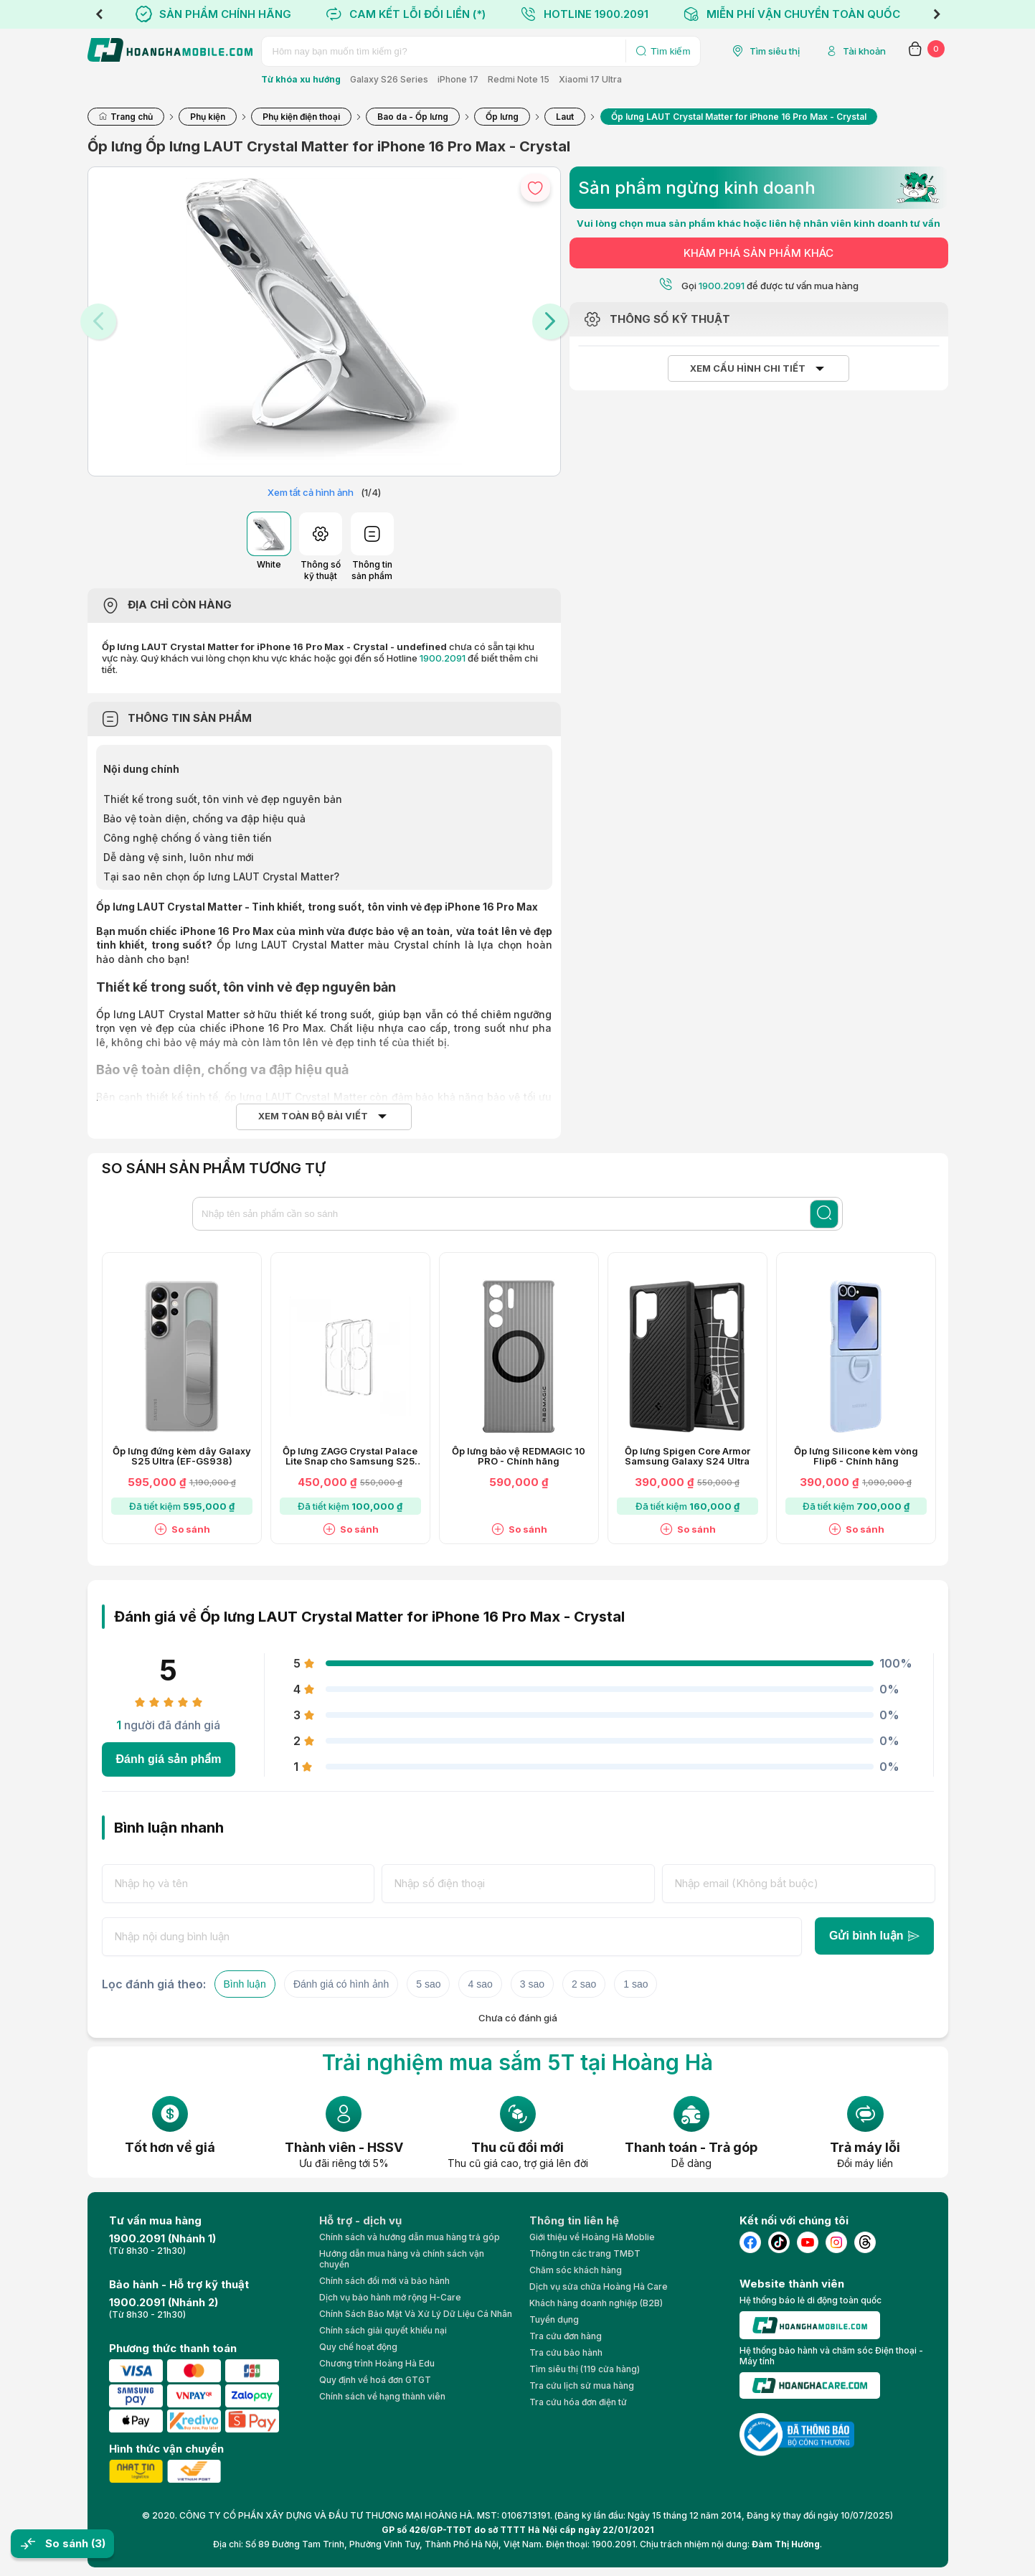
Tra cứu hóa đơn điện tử (578, 2402)
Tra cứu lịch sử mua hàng (581, 2385)
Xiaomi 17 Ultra (590, 79)
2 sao (584, 1984)
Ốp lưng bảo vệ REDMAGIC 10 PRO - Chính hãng (518, 1456)
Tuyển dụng (554, 2319)
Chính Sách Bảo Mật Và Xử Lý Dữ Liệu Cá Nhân (415, 2313)
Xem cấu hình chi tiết (747, 368)
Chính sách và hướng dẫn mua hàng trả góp (409, 2237)
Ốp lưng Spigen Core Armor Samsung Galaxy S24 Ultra (687, 1456)
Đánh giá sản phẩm (169, 1759)
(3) (98, 2543)
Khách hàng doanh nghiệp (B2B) (596, 2303)
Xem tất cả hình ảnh (311, 492)
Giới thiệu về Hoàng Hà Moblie (592, 2237)
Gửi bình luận (874, 1935)
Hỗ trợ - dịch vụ (360, 2220)
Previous (99, 14)
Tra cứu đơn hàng (565, 2336)
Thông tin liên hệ (574, 2220)
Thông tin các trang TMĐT (585, 2253)
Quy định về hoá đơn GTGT (375, 2379)
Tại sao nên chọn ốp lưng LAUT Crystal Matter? (221, 876)
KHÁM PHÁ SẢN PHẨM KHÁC (758, 253)
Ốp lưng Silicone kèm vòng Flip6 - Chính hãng (856, 1456)
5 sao (428, 1984)
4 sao (480, 1984)
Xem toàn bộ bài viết (313, 1116)
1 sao (635, 1984)
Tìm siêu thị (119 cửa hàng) (584, 2369)
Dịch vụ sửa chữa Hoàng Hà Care (598, 2286)
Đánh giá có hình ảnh (341, 1984)
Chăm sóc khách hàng (575, 2270)
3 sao (532, 1984)
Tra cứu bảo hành (565, 2352)
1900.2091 (442, 658)
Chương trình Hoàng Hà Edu (377, 2363)
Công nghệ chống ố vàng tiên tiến (187, 838)
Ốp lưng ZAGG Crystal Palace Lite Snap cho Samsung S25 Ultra (350, 1456)
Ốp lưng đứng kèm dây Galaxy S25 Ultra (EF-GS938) (182, 1456)
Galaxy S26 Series (389, 79)
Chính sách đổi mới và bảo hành (384, 2280)
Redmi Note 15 (518, 79)
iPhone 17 (458, 79)
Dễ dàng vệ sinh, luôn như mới (178, 857)
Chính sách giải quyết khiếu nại (383, 2330)
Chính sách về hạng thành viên (382, 2396)
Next (936, 14)
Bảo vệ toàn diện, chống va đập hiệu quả (204, 818)
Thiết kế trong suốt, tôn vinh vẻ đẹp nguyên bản (222, 799)
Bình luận (245, 1984)
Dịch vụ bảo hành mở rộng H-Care (390, 2297)
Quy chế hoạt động (358, 2346)
